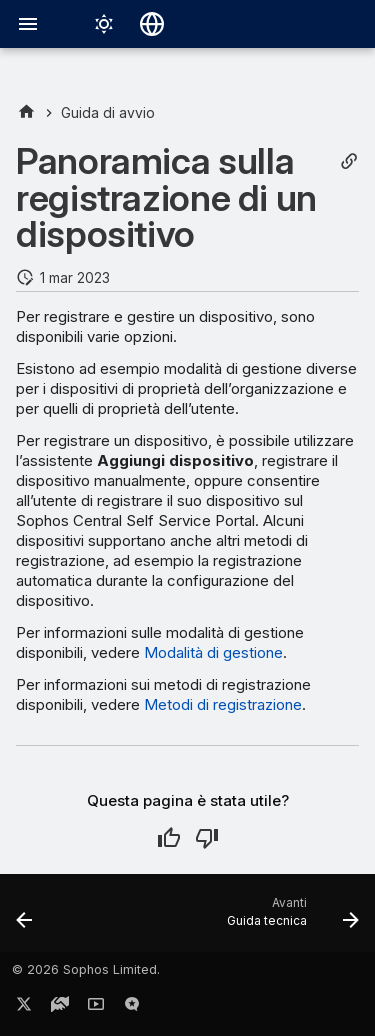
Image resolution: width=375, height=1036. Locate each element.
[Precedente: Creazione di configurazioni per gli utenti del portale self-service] (25, 919)
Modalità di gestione (213, 652)
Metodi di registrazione (223, 704)
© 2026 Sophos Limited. (86, 969)
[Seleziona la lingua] (152, 24)
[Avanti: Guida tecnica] (290, 919)
